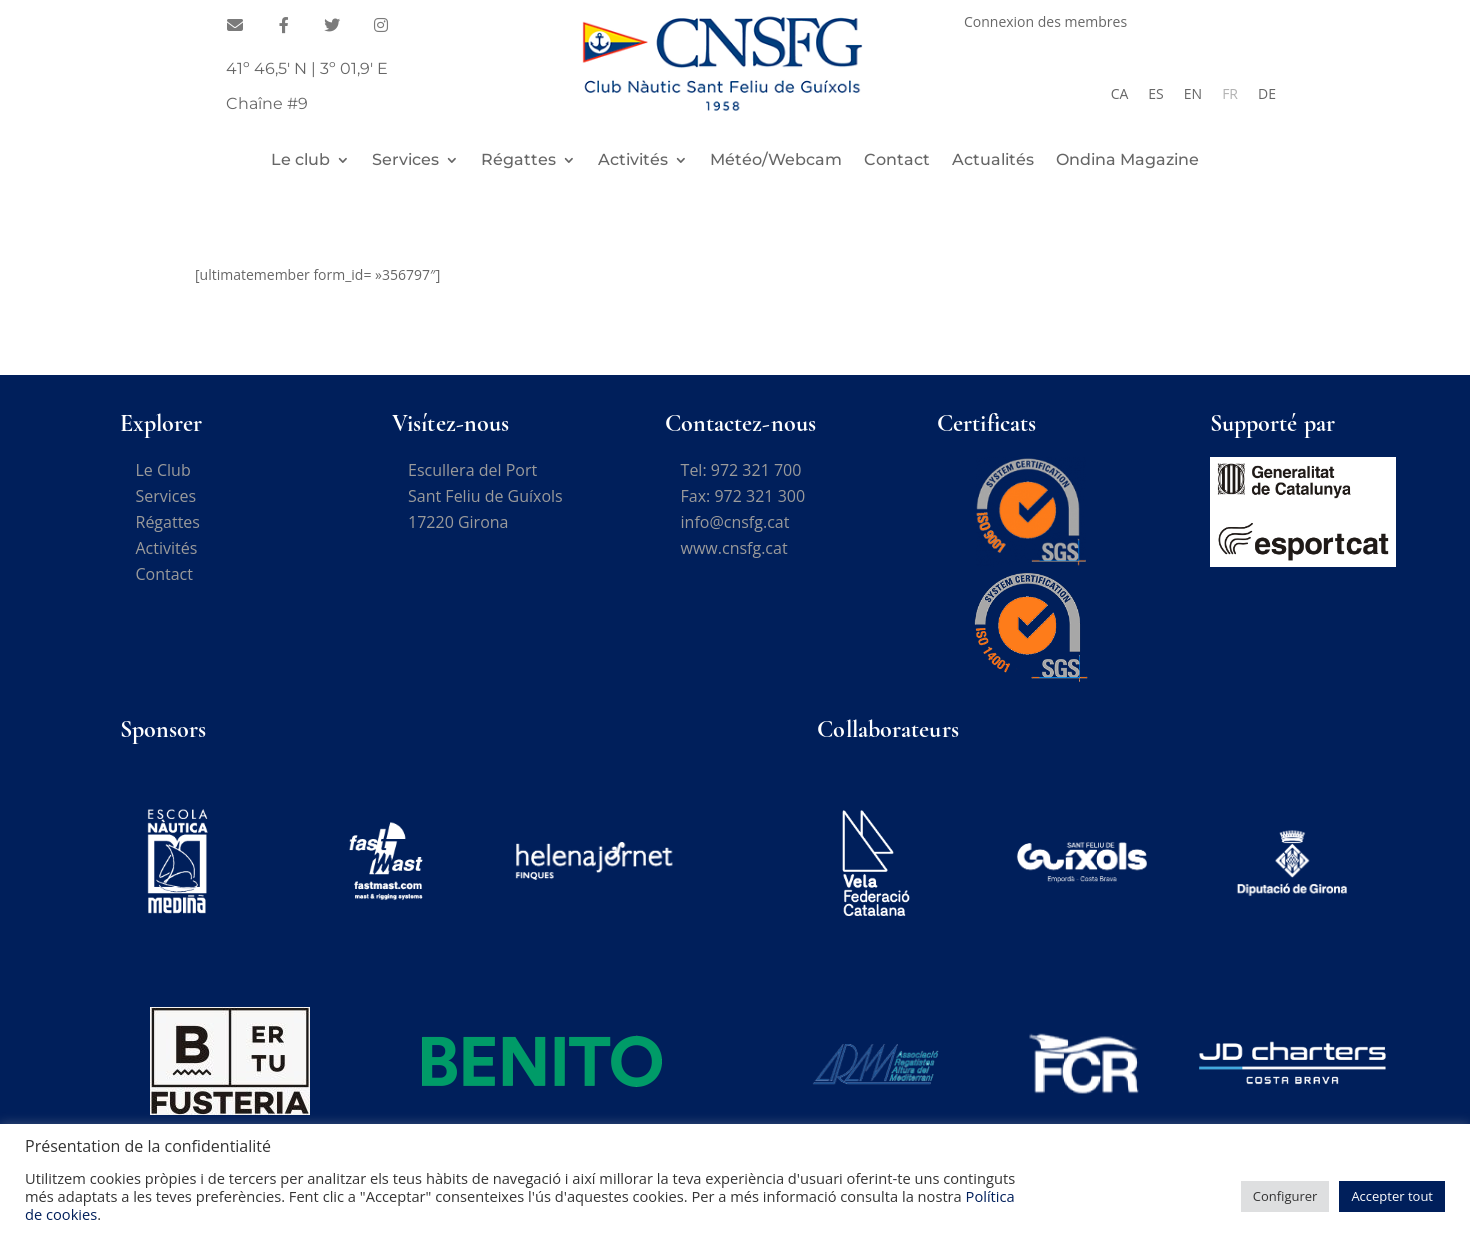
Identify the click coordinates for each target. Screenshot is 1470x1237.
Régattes (518, 161)
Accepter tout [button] (1392, 1196)
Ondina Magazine (1127, 161)
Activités (633, 161)
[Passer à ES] (1155, 94)
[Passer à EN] (1193, 94)
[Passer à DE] (1267, 94)
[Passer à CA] (1120, 94)
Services (405, 161)
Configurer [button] (1285, 1196)
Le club (300, 161)
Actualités (993, 161)
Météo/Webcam (776, 161)
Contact (897, 161)
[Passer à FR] (1230, 94)
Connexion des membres (1045, 23)
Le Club (163, 470)
